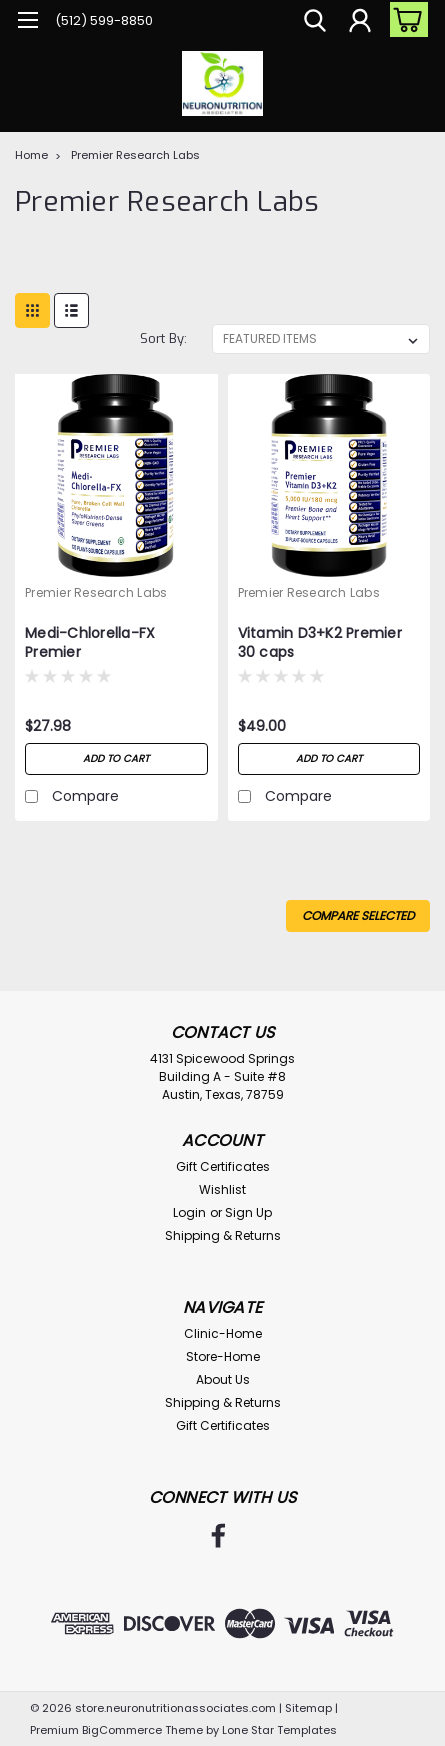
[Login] (360, 23)
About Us (223, 1379)
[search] (315, 23)
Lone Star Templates (279, 1730)
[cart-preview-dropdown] (404, 19)
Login (189, 1212)
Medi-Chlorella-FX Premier (90, 643)
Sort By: (163, 338)
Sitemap (308, 1708)
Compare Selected (358, 915)
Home (31, 155)
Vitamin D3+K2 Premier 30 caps (320, 643)
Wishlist (222, 1189)
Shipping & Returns (223, 1235)
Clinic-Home (223, 1333)
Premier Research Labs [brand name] (96, 592)
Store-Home (223, 1356)
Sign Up (248, 1212)
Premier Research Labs (135, 155)
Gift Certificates (223, 1166)
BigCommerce (122, 1730)
